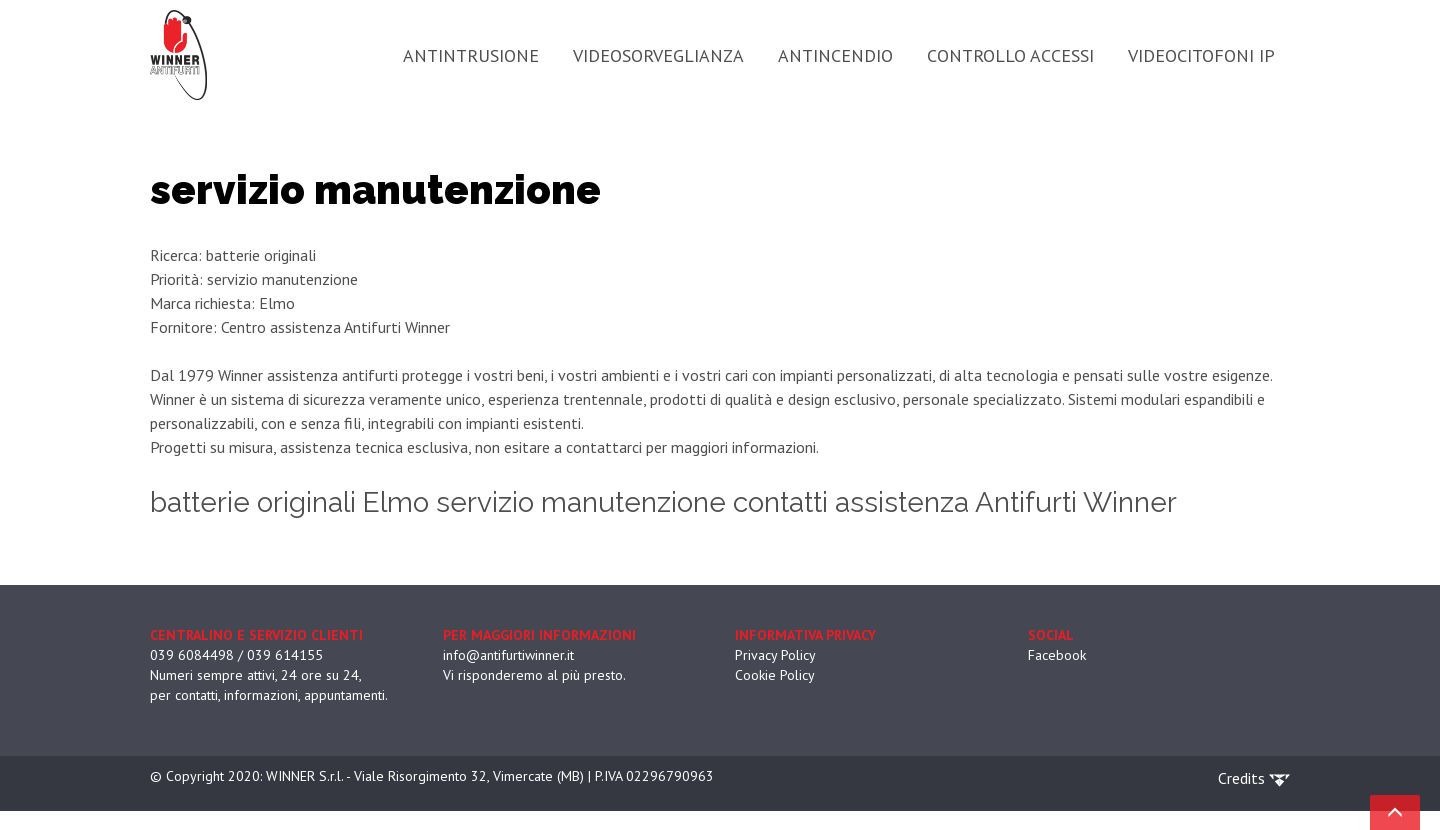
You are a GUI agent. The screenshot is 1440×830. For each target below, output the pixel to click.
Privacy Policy (775, 655)
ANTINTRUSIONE (471, 55)
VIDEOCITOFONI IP (1201, 55)
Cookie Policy (775, 675)
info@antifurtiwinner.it (508, 655)
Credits (1254, 778)
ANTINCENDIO (835, 55)
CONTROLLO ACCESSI (1010, 55)
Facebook (1057, 655)
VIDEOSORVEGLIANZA (658, 55)
